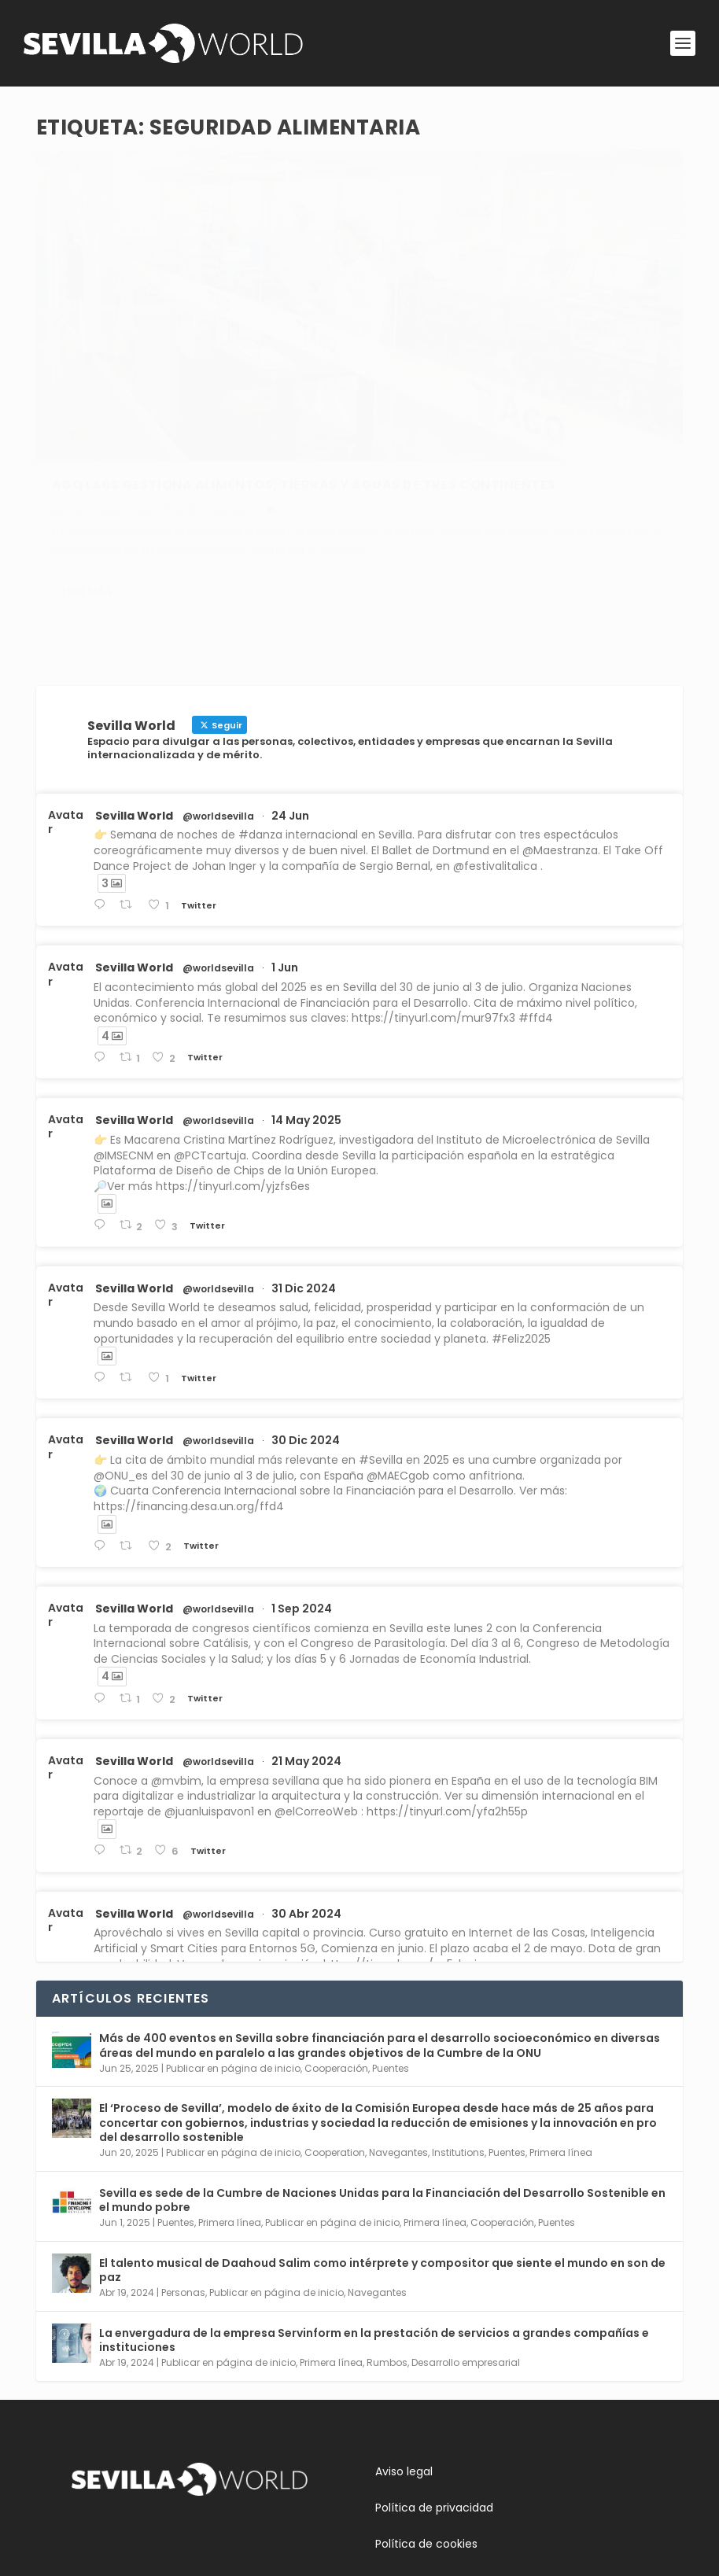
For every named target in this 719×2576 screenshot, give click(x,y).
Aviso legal (404, 2352)
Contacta (98, 2503)
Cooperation (334, 2033)
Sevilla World (134, 696)
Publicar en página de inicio (233, 1948)
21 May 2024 (306, 1641)
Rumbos (387, 2243)
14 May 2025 (306, 1001)
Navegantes (398, 2033)
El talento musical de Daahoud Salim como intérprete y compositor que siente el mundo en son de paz (382, 2150)
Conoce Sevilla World (129, 2467)
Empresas (228, 378)
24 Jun (290, 696)
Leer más (86, 497)
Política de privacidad (434, 2388)
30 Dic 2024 (305, 1321)
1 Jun (284, 849)
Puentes (390, 1948)
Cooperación (336, 1948)
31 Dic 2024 (303, 1169)
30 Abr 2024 (306, 1794)
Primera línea (560, 2033)
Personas (183, 2173)
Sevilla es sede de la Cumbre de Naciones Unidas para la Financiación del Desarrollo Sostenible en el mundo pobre (382, 2080)
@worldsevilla (218, 697)
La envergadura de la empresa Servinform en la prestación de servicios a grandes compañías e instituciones (374, 2220)
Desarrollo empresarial (465, 2243)
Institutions (458, 2033)
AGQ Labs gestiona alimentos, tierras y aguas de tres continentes (190, 344)
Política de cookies (426, 2424)
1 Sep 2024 (301, 1489)
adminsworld (102, 378)
